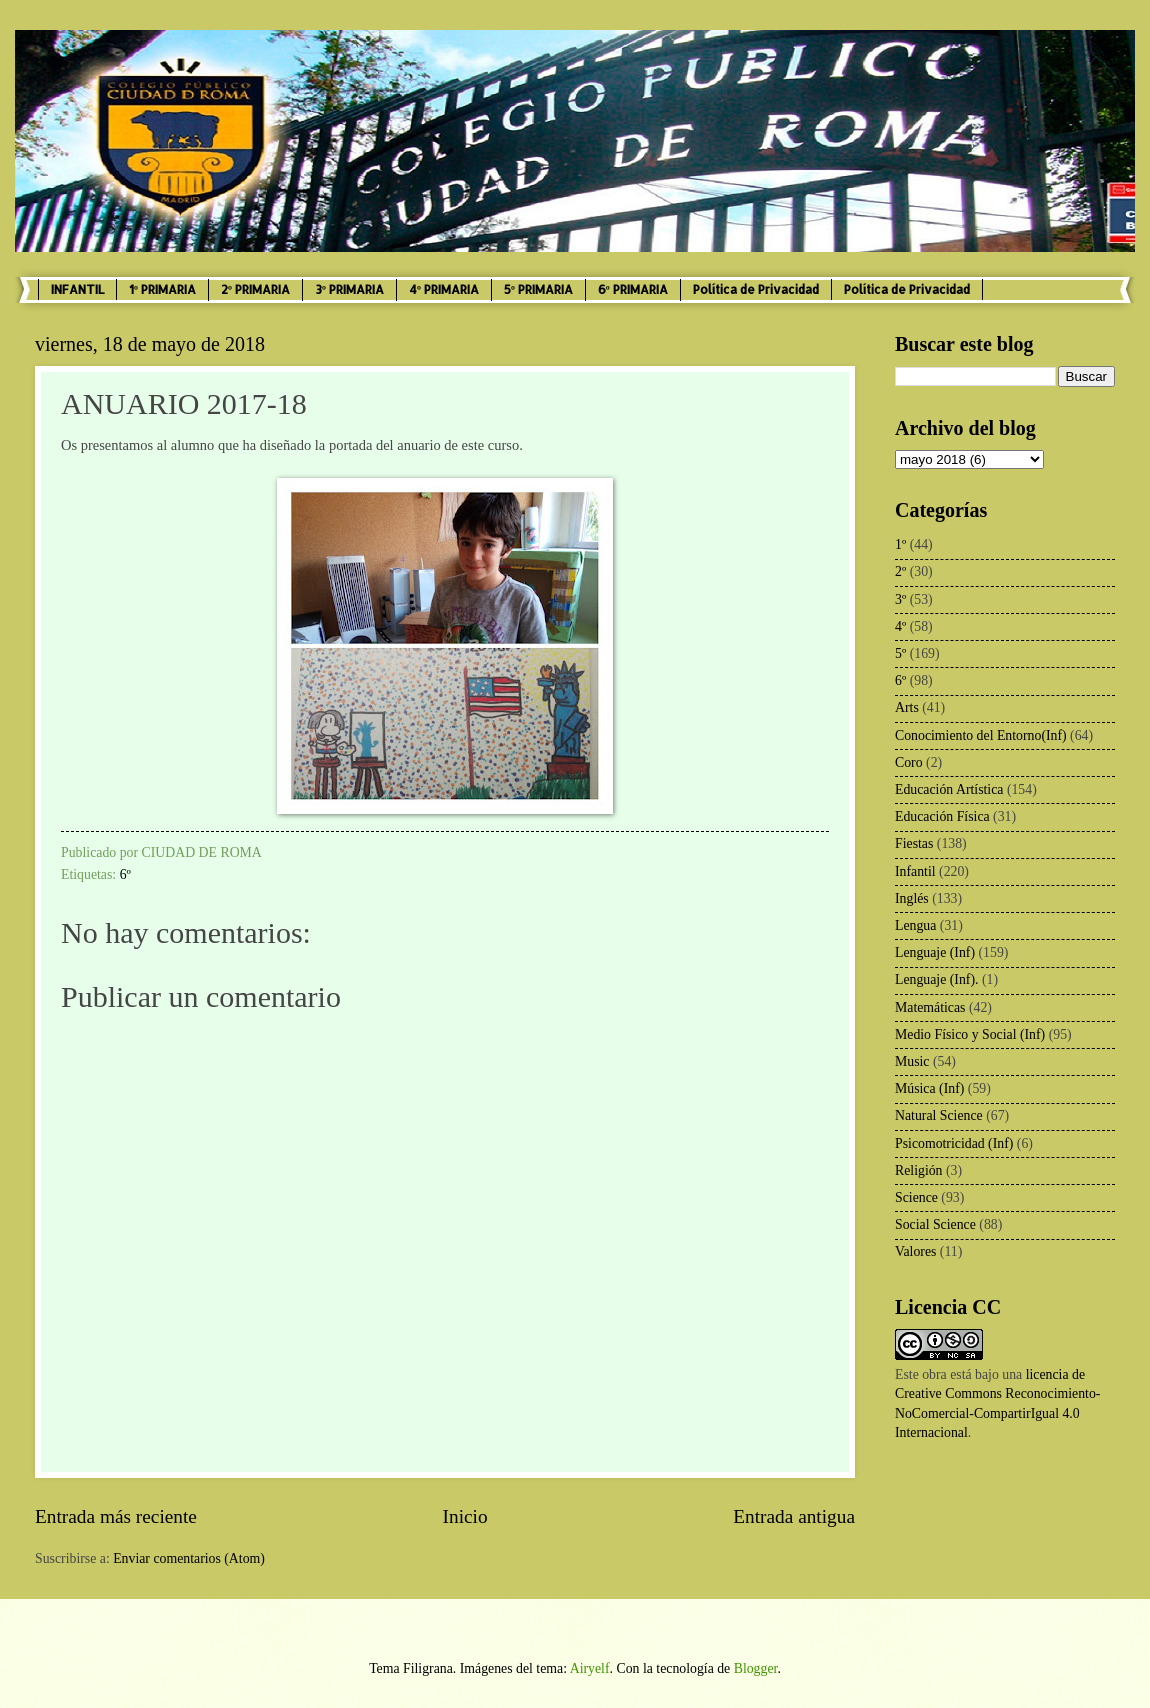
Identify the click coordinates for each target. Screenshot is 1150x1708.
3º (900, 599)
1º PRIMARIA (162, 289)
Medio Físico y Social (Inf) (970, 1034)
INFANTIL (77, 289)
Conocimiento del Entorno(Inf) (981, 735)
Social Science (935, 1224)
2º (900, 571)
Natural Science (939, 1115)
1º (900, 544)
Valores (915, 1251)
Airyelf (590, 1668)
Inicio (465, 1516)
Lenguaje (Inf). (937, 979)
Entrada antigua (794, 1516)
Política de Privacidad (756, 289)
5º (900, 653)
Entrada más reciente (116, 1516)
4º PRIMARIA (444, 289)
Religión (919, 1170)
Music (912, 1061)
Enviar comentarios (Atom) (189, 1558)
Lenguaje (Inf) (935, 952)
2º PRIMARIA (255, 289)
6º (125, 874)
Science (916, 1197)
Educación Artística (949, 789)
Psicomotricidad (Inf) (954, 1143)
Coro (909, 762)
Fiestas (914, 843)
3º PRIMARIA (349, 289)
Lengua (915, 925)
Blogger (756, 1668)
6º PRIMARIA (633, 289)
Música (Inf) (929, 1088)
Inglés (912, 898)
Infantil (915, 871)
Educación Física (942, 816)
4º (900, 626)
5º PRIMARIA (538, 289)
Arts (907, 707)
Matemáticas (930, 1007)
